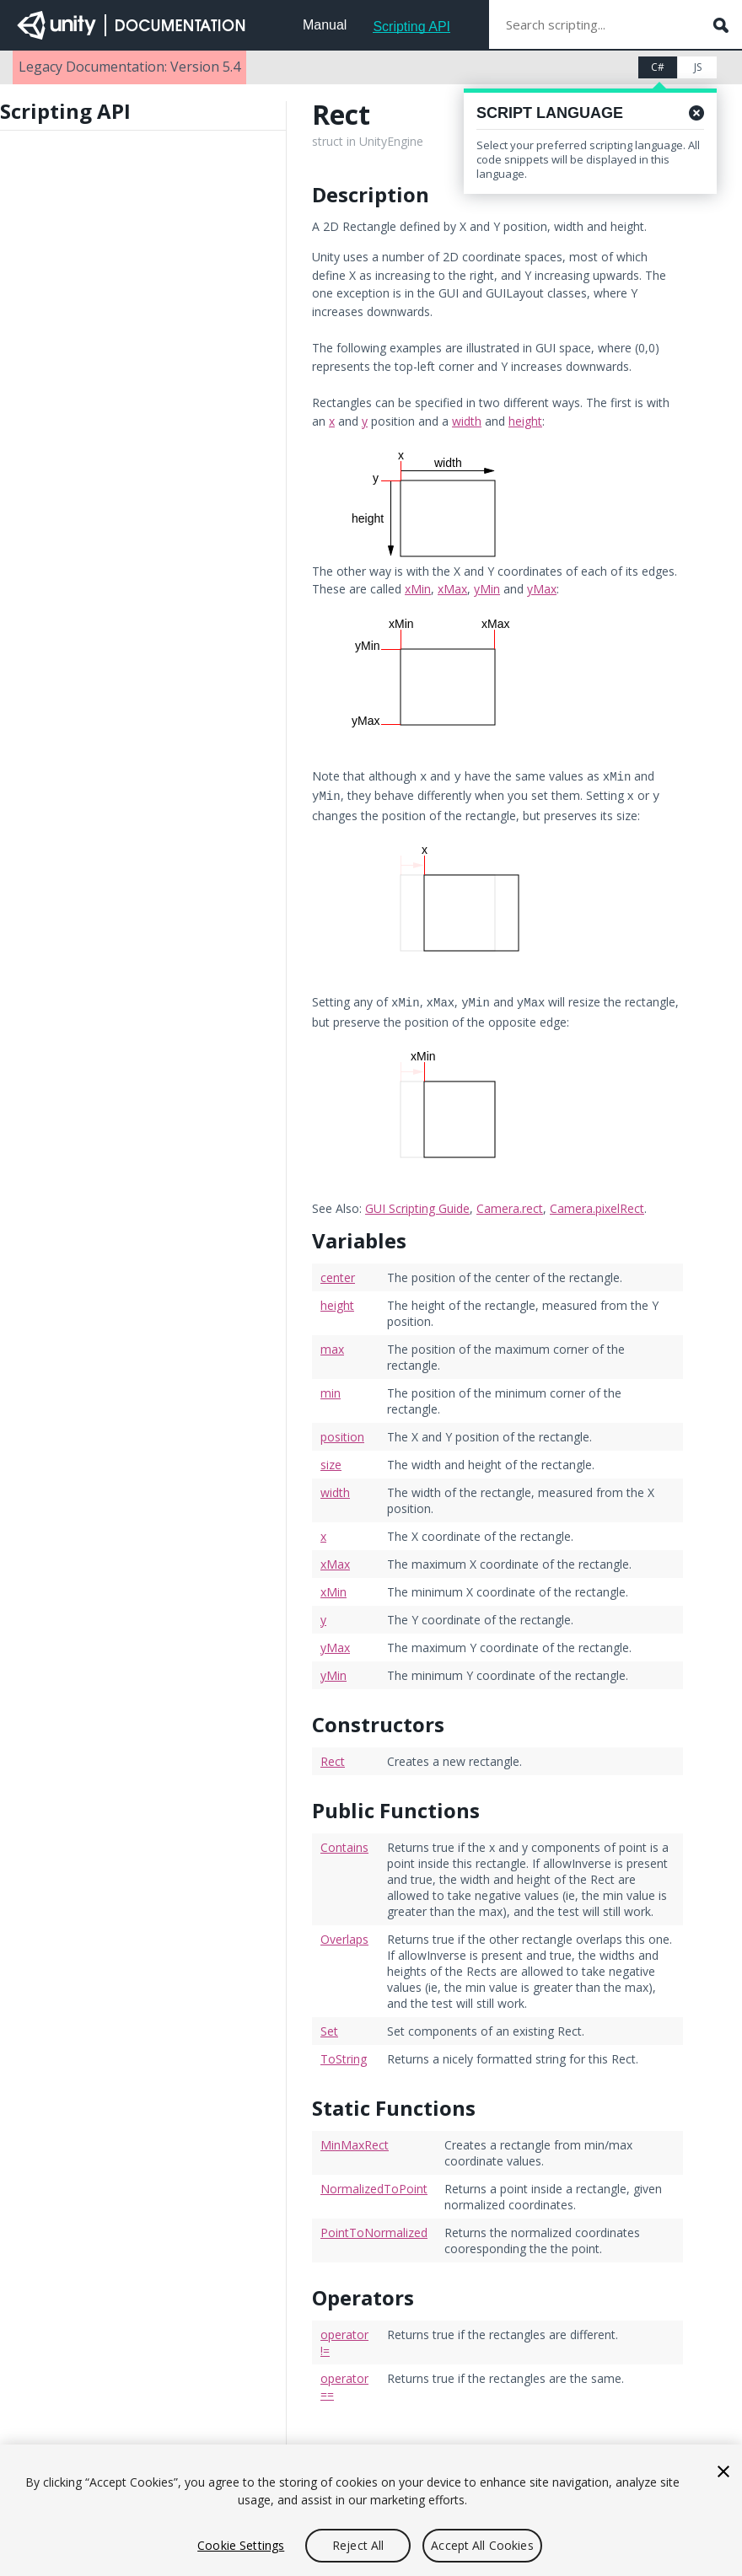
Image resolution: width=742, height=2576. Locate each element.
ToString (343, 2054)
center (337, 1272)
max (332, 1344)
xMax (452, 589)
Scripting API (411, 26)
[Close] (723, 2471)
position (342, 1432)
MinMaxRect (354, 2140)
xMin (418, 589)
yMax (541, 589)
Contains (344, 1842)
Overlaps (344, 1934)
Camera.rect (509, 1203)
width (466, 421)
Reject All (358, 2545)
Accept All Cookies (482, 2545)
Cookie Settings (240, 2545)
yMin (487, 589)
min (330, 1388)
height (525, 421)
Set (329, 2026)
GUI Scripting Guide (417, 1203)
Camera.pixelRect (597, 1203)
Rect (332, 1756)
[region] (371, 2510)
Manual (325, 25)
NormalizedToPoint (373, 2184)
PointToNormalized (373, 2227)
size (330, 1460)
